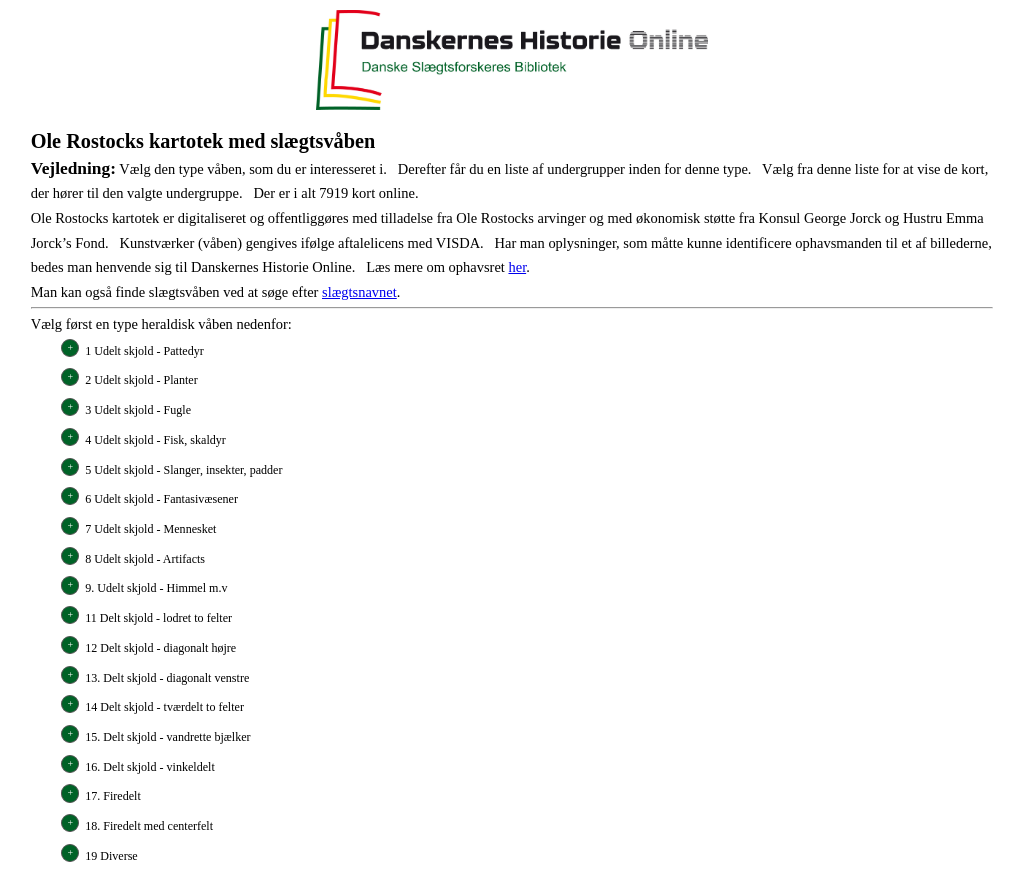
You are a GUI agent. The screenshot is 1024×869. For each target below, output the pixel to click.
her (517, 267)
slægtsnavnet (359, 292)
